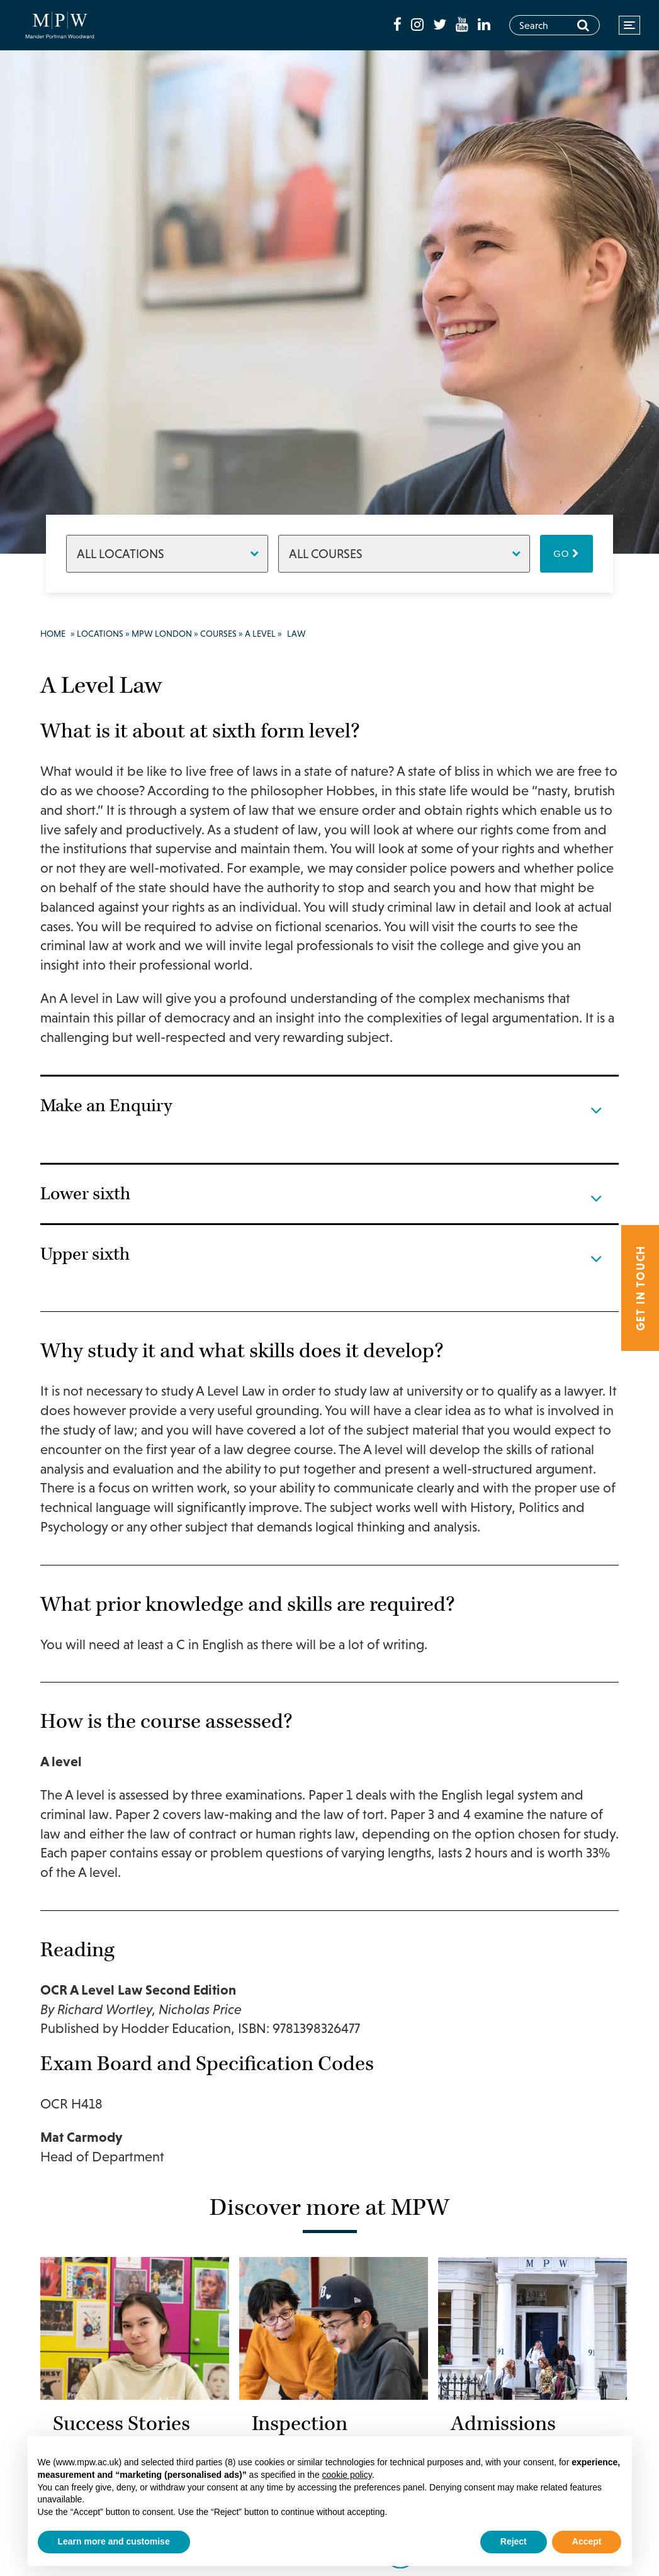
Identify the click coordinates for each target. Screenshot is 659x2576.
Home (52, 634)
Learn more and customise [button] (114, 2541)
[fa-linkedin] (484, 24)
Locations (100, 634)
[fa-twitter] (441, 24)
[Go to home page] (63, 25)
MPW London (162, 634)
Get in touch (640, 1288)
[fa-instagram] (419, 24)
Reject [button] (513, 2541)
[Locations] (167, 554)
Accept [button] (587, 2541)
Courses (218, 634)
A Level (260, 634)
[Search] (583, 25)
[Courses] (404, 554)
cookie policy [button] (347, 2475)
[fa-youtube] (463, 24)
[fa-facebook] (399, 24)
